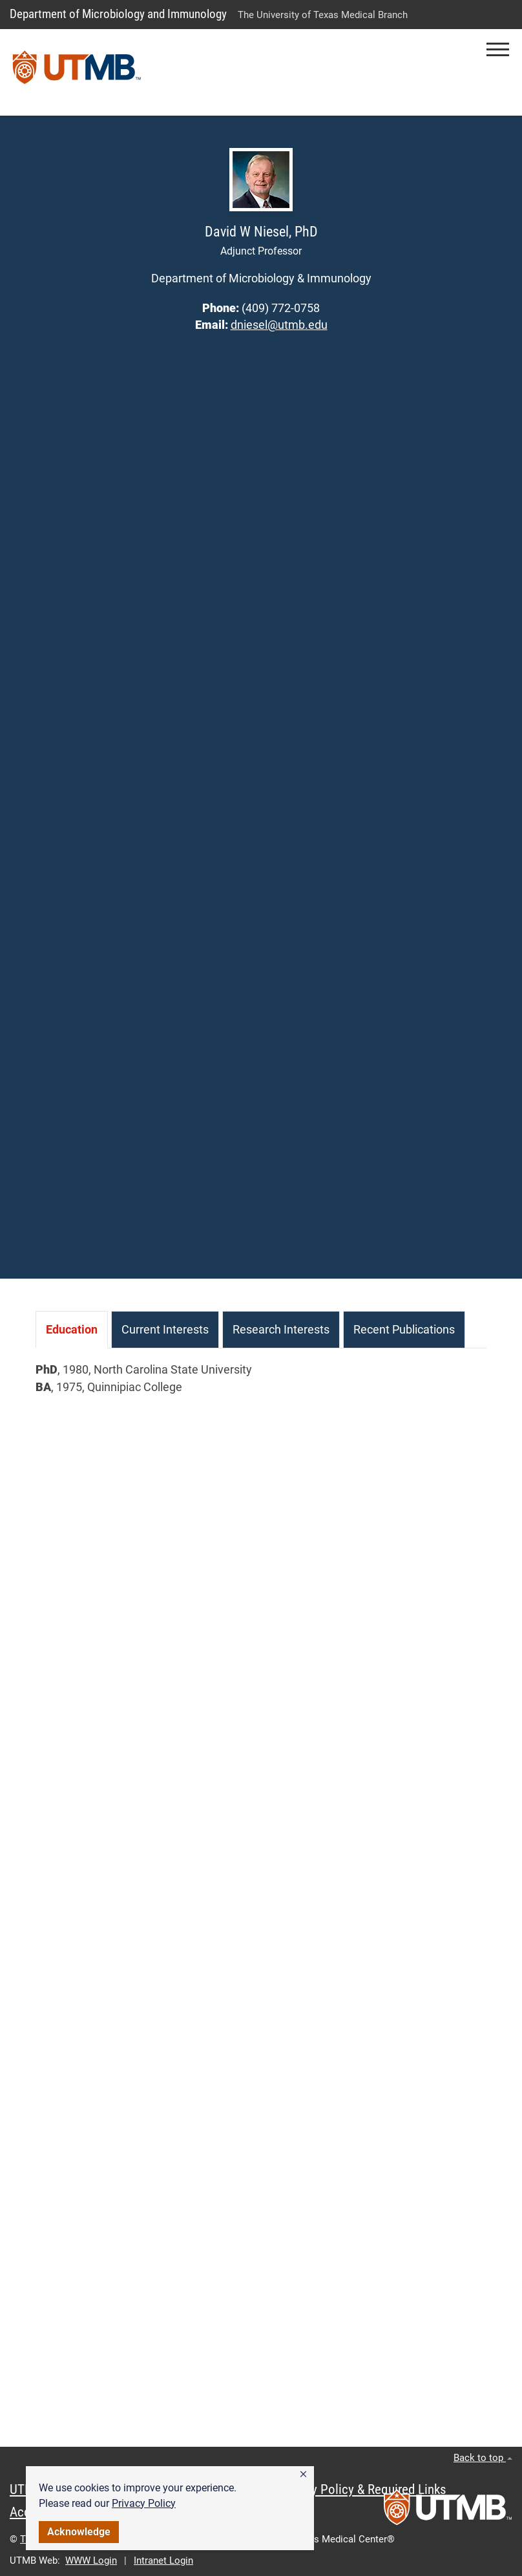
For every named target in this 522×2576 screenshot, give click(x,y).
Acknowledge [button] (78, 2532)
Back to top (483, 2458)
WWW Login (91, 2560)
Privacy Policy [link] (144, 2503)
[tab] (72, 1329)
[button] (303, 2474)
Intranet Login (163, 2560)
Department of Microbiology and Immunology (118, 13)
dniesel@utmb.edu (279, 325)
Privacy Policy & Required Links (362, 2489)
